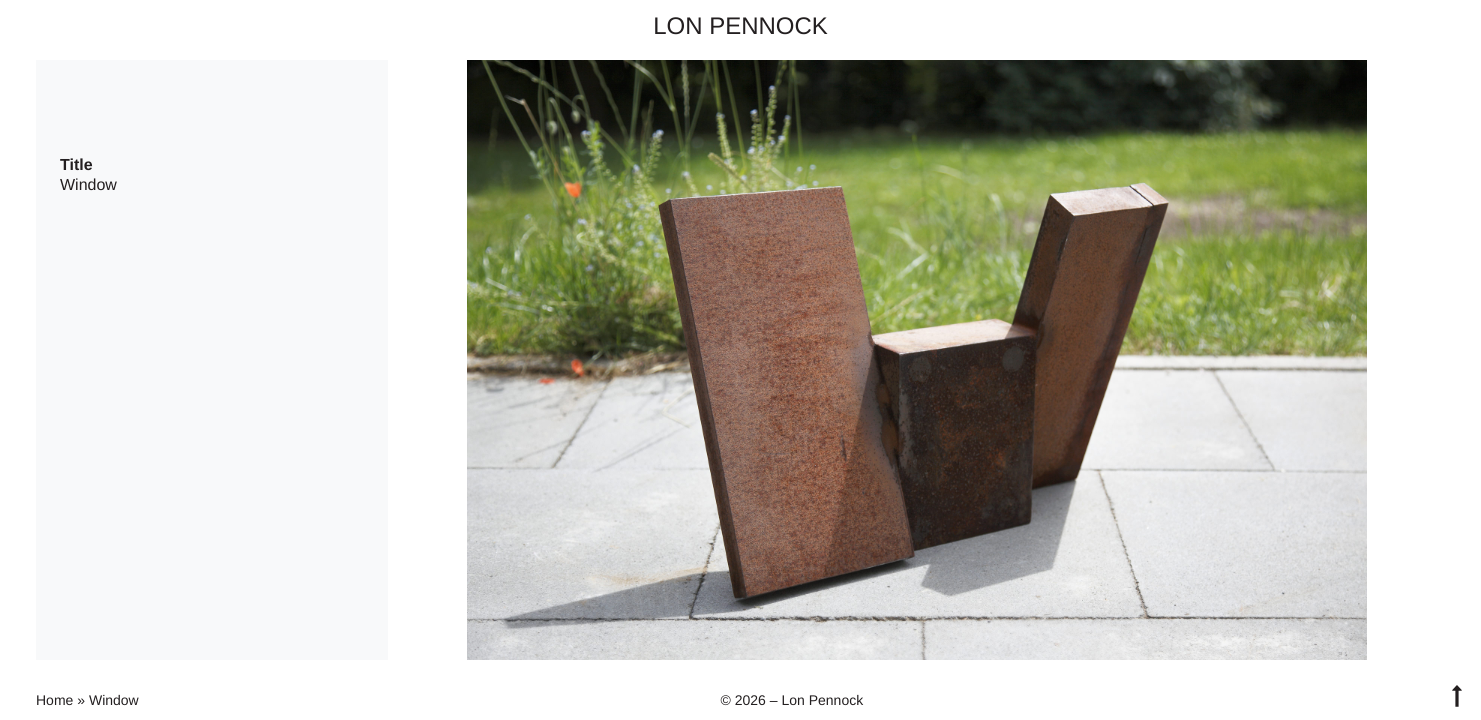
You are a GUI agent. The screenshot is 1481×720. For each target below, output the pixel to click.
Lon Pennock (740, 26)
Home (54, 700)
